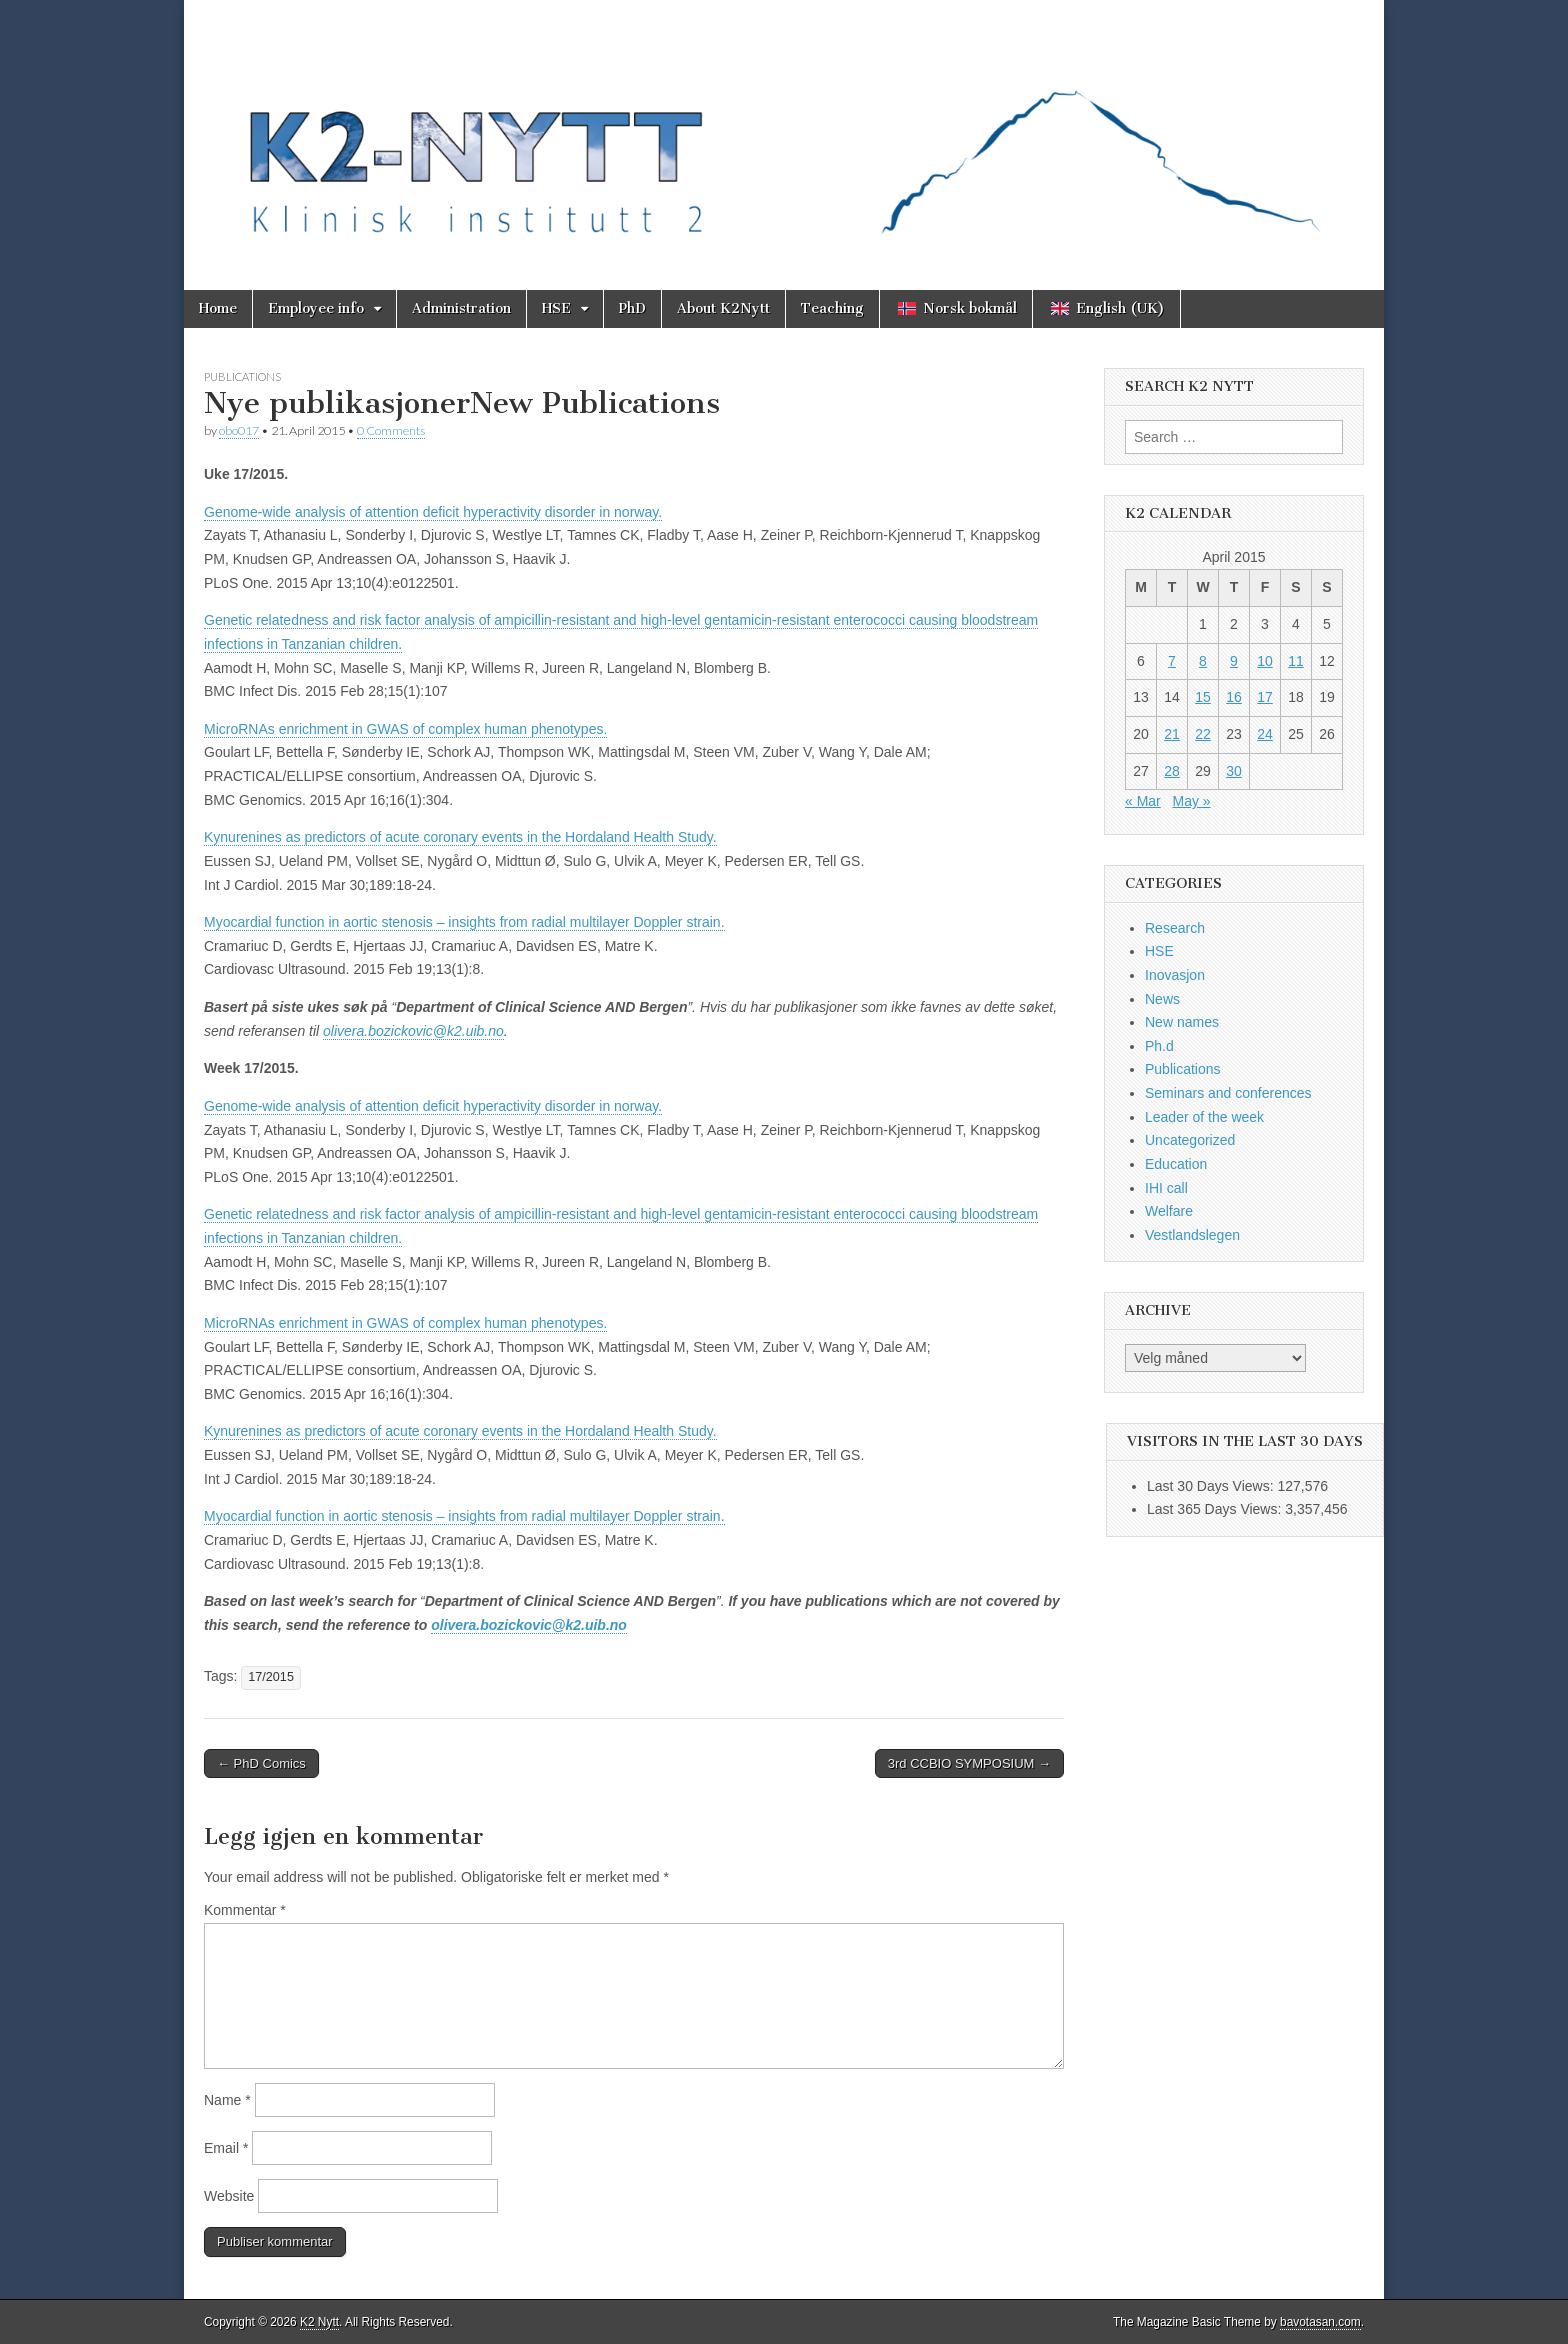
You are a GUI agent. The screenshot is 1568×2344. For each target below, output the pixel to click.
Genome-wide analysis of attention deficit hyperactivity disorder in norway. (433, 512)
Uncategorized (1190, 1140)
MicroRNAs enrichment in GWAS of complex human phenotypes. (405, 729)
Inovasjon (1175, 975)
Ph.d (1159, 1046)
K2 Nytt (319, 2322)
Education (1176, 1164)
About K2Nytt (723, 308)
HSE (556, 308)
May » (1191, 801)
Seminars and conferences (1228, 1093)
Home (218, 308)
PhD (632, 308)
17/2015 (271, 1677)
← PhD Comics (261, 1763)
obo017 (239, 430)
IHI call (1166, 1188)
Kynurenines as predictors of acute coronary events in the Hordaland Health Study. (460, 837)
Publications (242, 376)
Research (1175, 928)
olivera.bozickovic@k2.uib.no (413, 1031)
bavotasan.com (1320, 2322)
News (1162, 999)
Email (226, 2148)
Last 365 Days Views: (1216, 1509)
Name (227, 2100)
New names (1182, 1022)
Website (229, 2196)
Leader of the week (1204, 1117)
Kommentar (245, 1910)
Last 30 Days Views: (1212, 1486)
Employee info (316, 308)
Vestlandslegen (1192, 1235)
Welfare (1169, 1211)
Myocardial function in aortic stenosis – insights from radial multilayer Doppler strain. (464, 922)
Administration (461, 308)
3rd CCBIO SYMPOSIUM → (969, 1763)
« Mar (1143, 801)
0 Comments (391, 430)
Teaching (832, 308)
